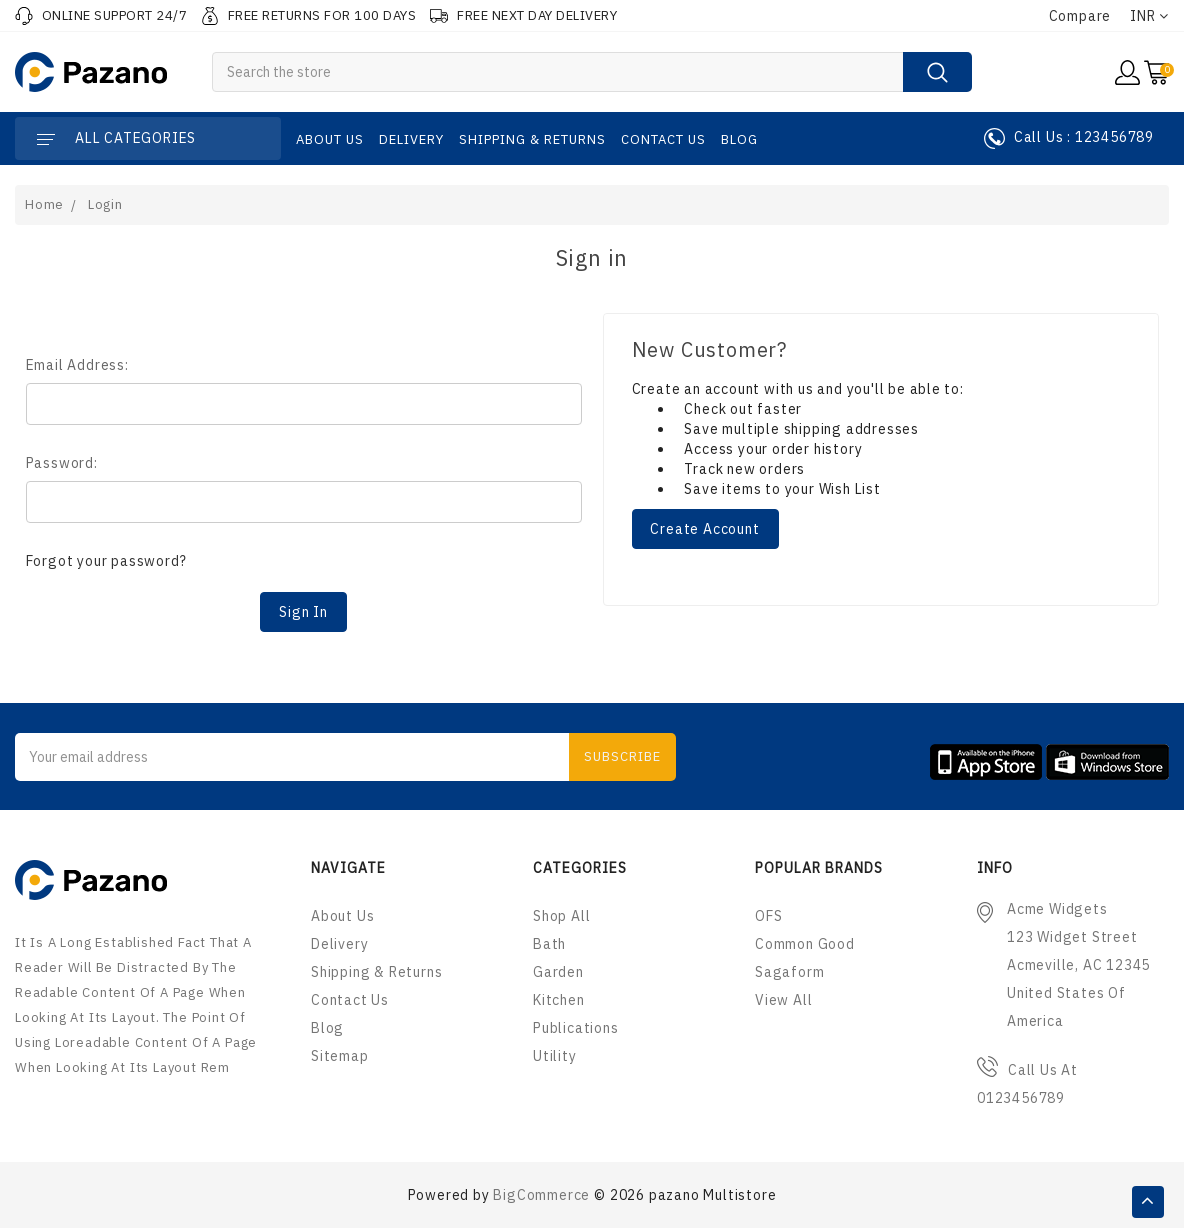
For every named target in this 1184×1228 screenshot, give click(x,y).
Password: (62, 463)
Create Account (704, 529)
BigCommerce (541, 1195)
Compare (1080, 16)
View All (783, 1000)
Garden (558, 972)
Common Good (805, 944)
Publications (576, 1028)
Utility (555, 1056)
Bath (549, 944)
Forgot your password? (106, 561)
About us (330, 139)
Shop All (561, 916)
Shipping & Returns (532, 139)
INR (1149, 16)
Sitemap (340, 1056)
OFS (768, 916)
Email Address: (77, 365)
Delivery (411, 139)
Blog (739, 139)
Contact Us (663, 139)
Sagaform (789, 972)
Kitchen (559, 1000)
